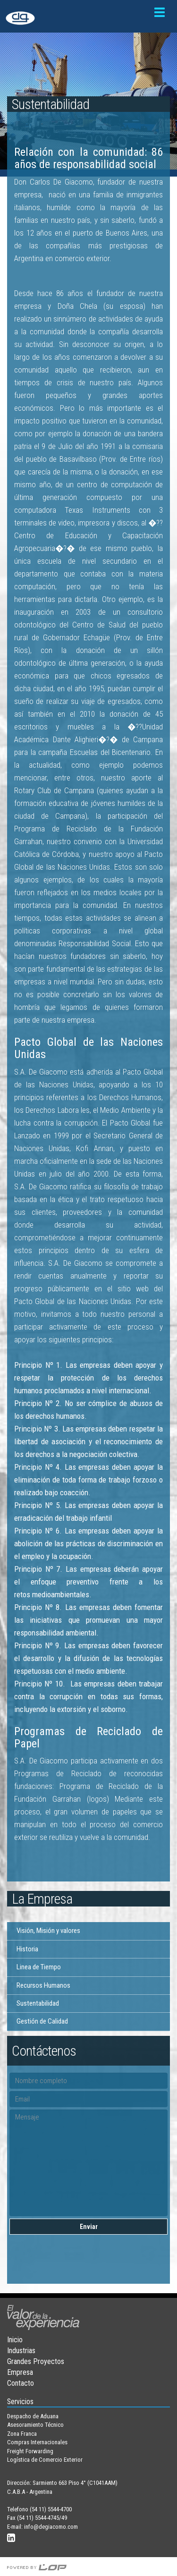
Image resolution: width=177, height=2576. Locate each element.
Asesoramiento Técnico (35, 2424)
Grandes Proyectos (35, 2361)
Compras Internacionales (37, 2442)
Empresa (20, 2372)
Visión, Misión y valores (48, 1930)
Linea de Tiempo (39, 1967)
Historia (27, 1949)
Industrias (21, 2350)
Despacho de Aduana (33, 2416)
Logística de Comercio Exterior (45, 2459)
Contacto (20, 2383)
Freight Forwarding (30, 2451)
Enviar (89, 2226)
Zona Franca (22, 2433)
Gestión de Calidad (42, 2021)
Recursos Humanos (43, 1985)
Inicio (15, 2339)
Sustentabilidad (38, 2003)
